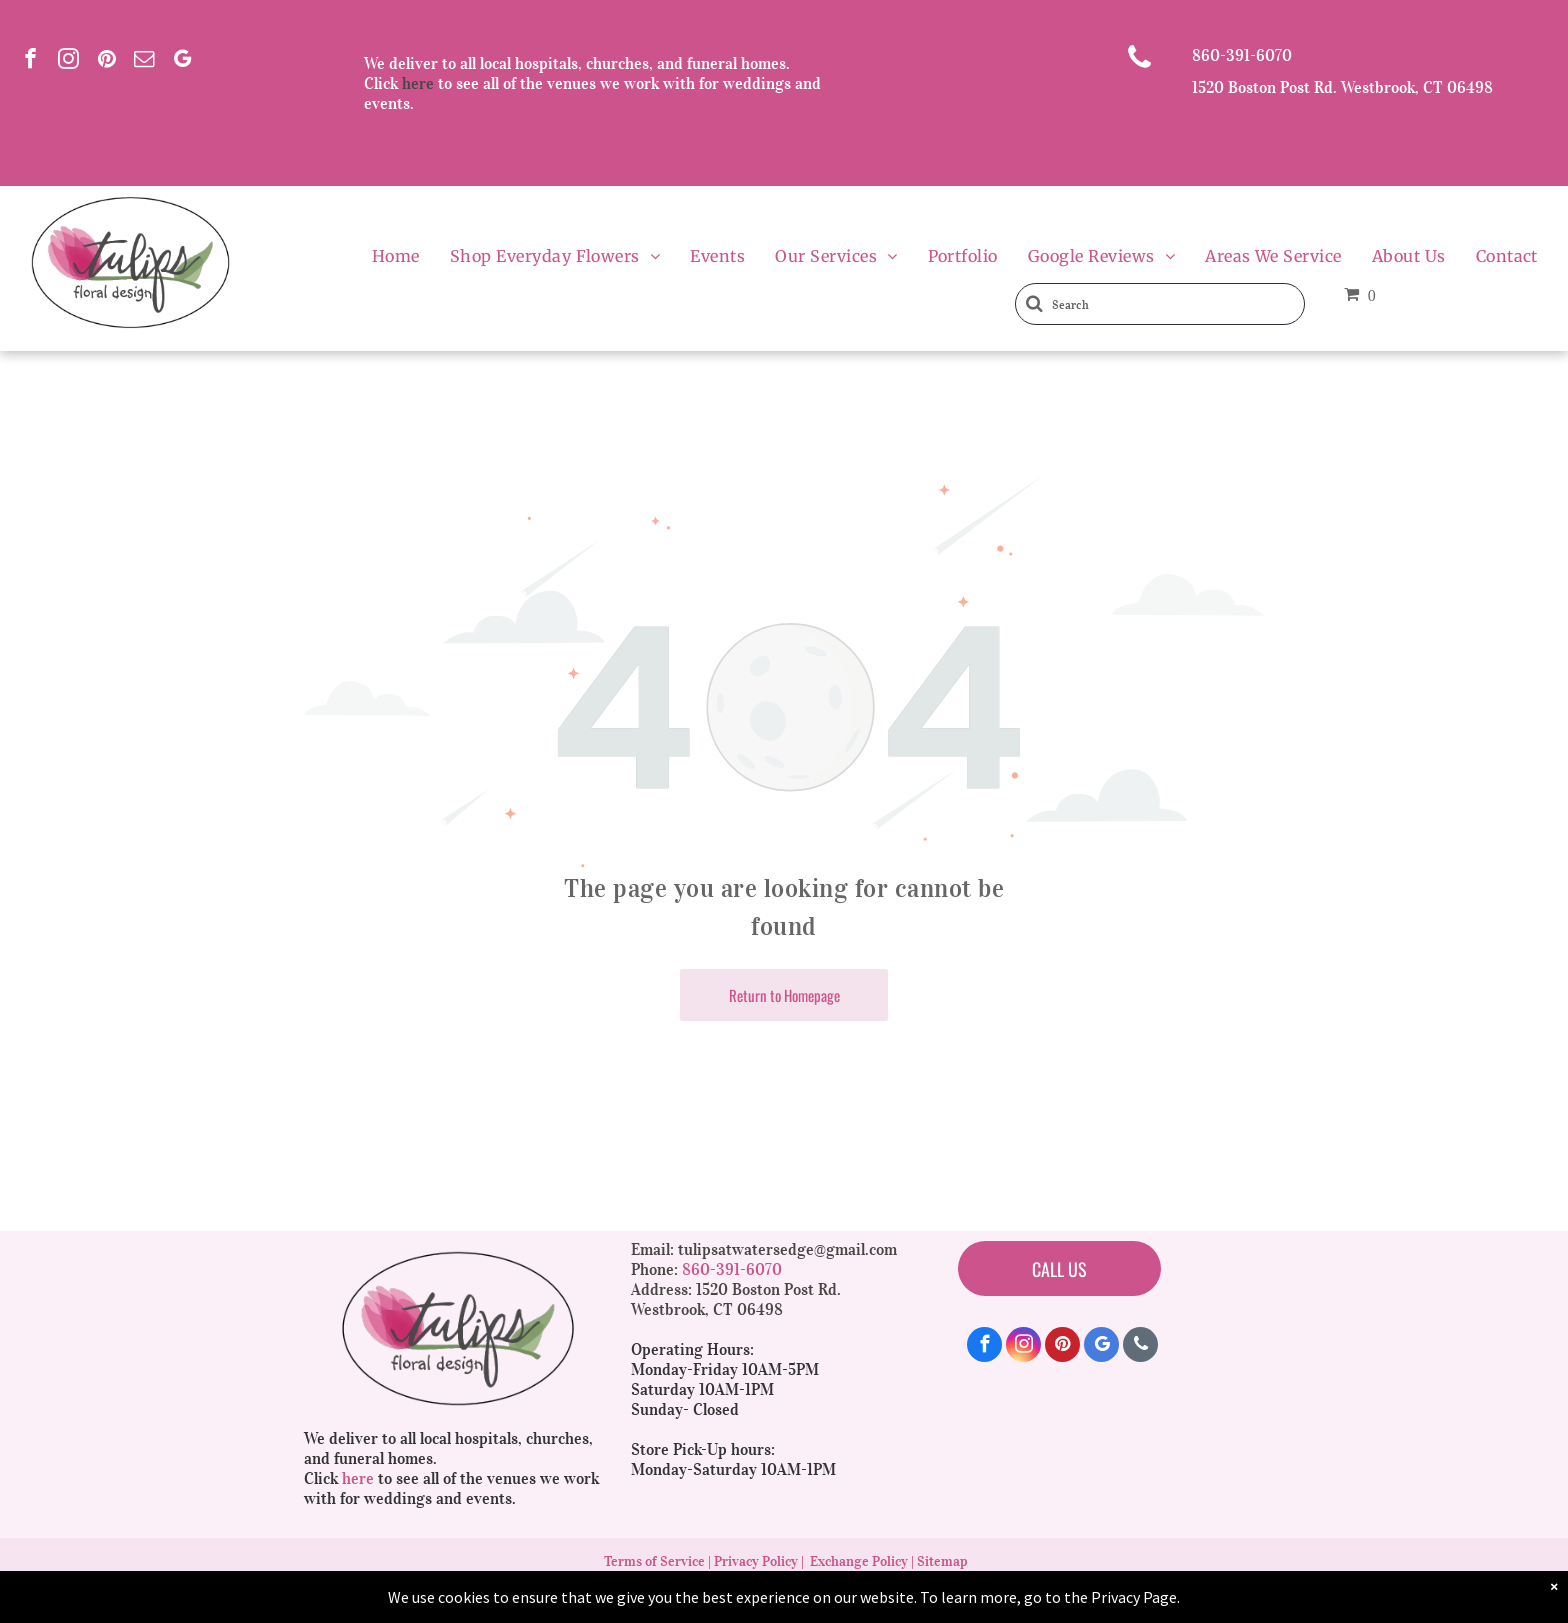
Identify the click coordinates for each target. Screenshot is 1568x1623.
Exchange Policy (859, 1561)
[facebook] (30, 61)
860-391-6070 (1242, 55)
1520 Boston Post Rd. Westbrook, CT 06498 (1342, 87)
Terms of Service (654, 1561)
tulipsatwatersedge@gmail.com (787, 1249)
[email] (144, 61)
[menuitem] (396, 256)
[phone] (1140, 1347)
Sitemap (942, 1561)
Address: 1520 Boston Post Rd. (736, 1289)
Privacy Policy (756, 1561)
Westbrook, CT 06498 (707, 1309)
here (418, 83)
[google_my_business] (182, 61)
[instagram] (68, 61)
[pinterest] (106, 61)
